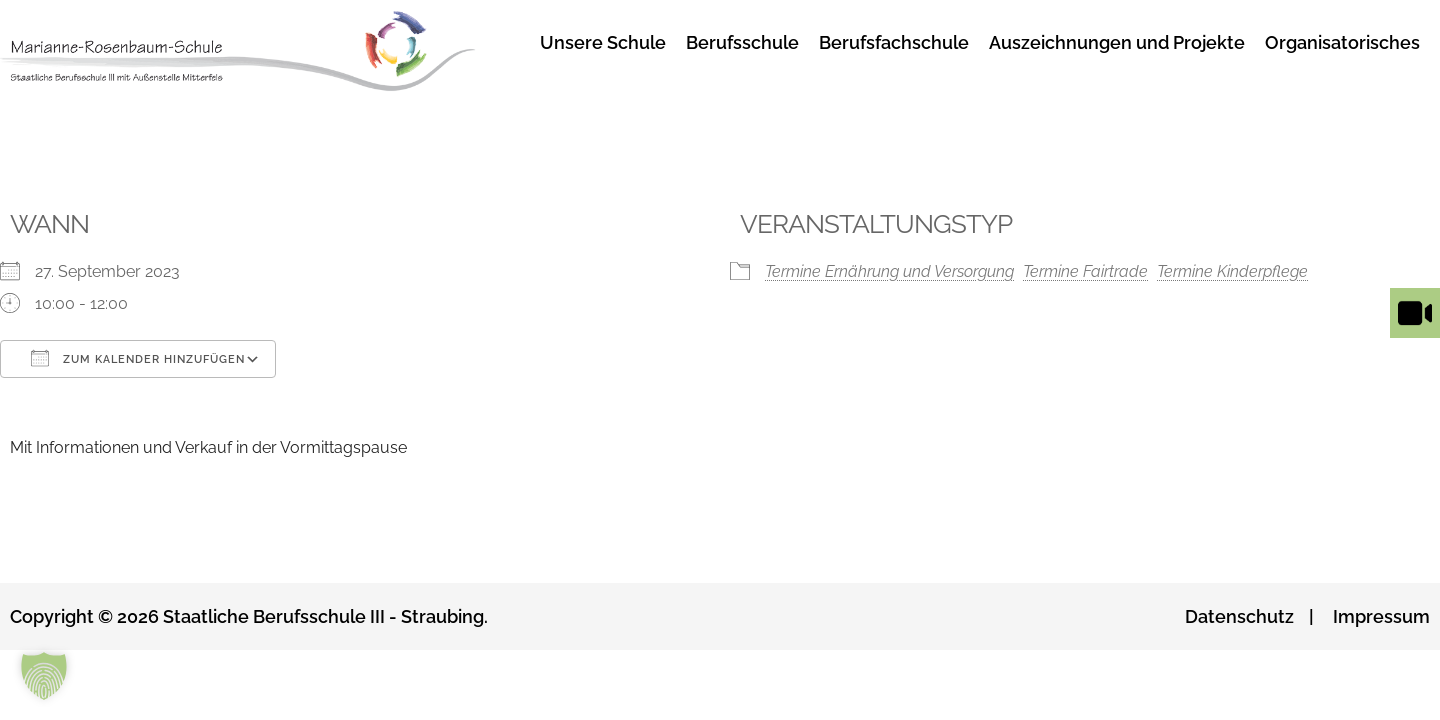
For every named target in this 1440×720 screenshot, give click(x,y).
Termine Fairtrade (1085, 271)
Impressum (1381, 616)
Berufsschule (742, 42)
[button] (44, 676)
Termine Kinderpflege (1232, 271)
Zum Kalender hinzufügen (138, 358)
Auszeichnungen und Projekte (1117, 42)
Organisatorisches (1342, 42)
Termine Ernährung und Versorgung (889, 271)
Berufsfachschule (894, 42)
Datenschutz (1239, 616)
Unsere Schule (603, 42)
